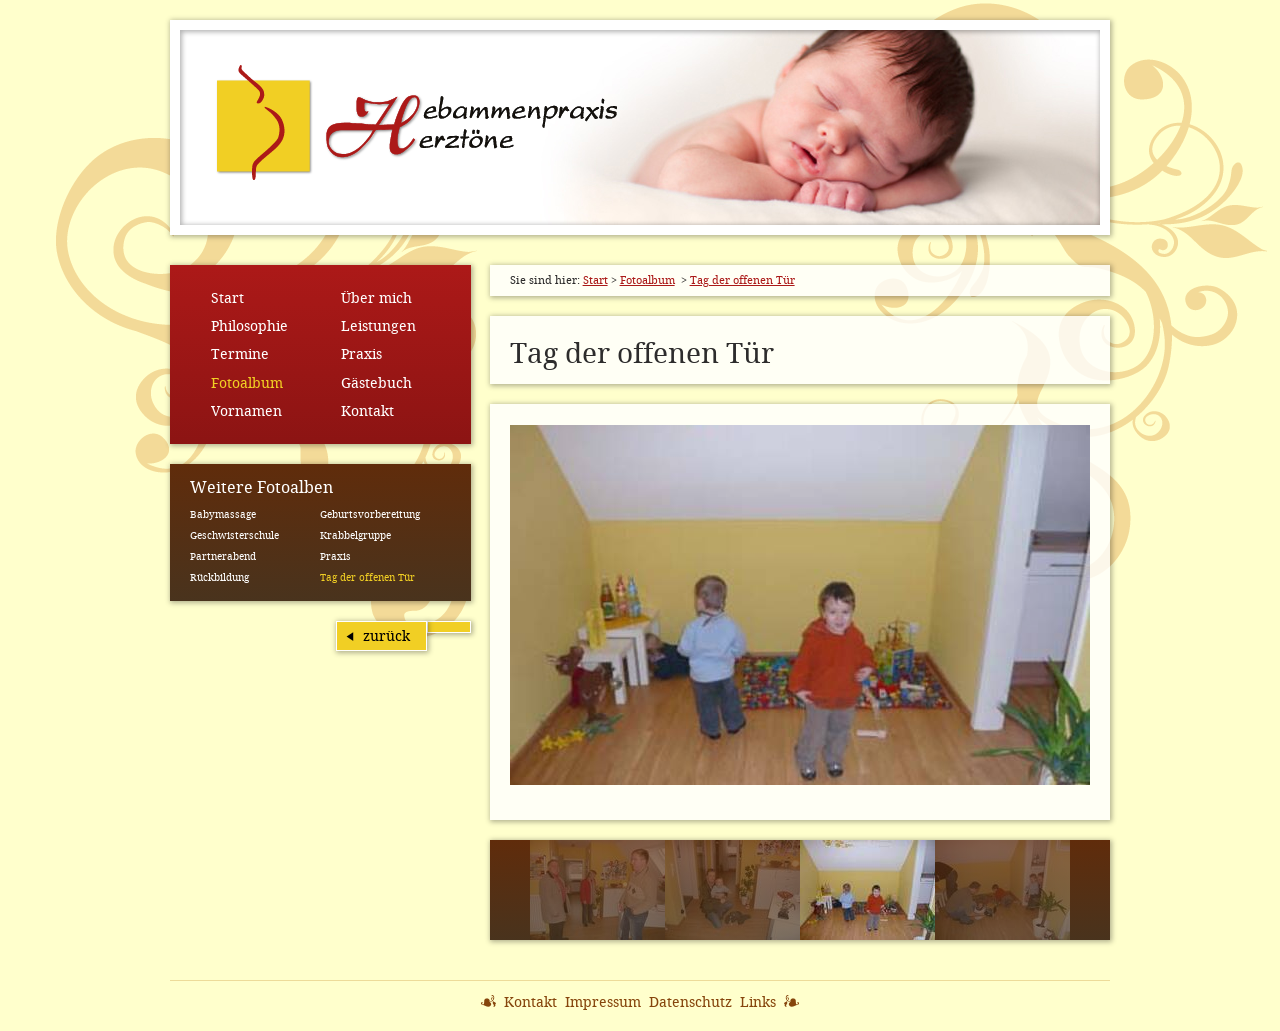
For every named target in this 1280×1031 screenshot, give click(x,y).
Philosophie (249, 326)
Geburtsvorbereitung (370, 514)
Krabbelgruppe (355, 535)
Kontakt (367, 411)
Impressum (603, 1002)
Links (758, 1002)
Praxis (361, 354)
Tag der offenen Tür (367, 577)
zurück (386, 636)
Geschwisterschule (234, 535)
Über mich (376, 298)
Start (227, 298)
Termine (240, 354)
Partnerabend (223, 556)
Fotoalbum (247, 383)
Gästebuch (376, 383)
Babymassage (223, 514)
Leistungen (378, 326)
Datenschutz (690, 1002)
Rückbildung (219, 577)
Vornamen (246, 411)
